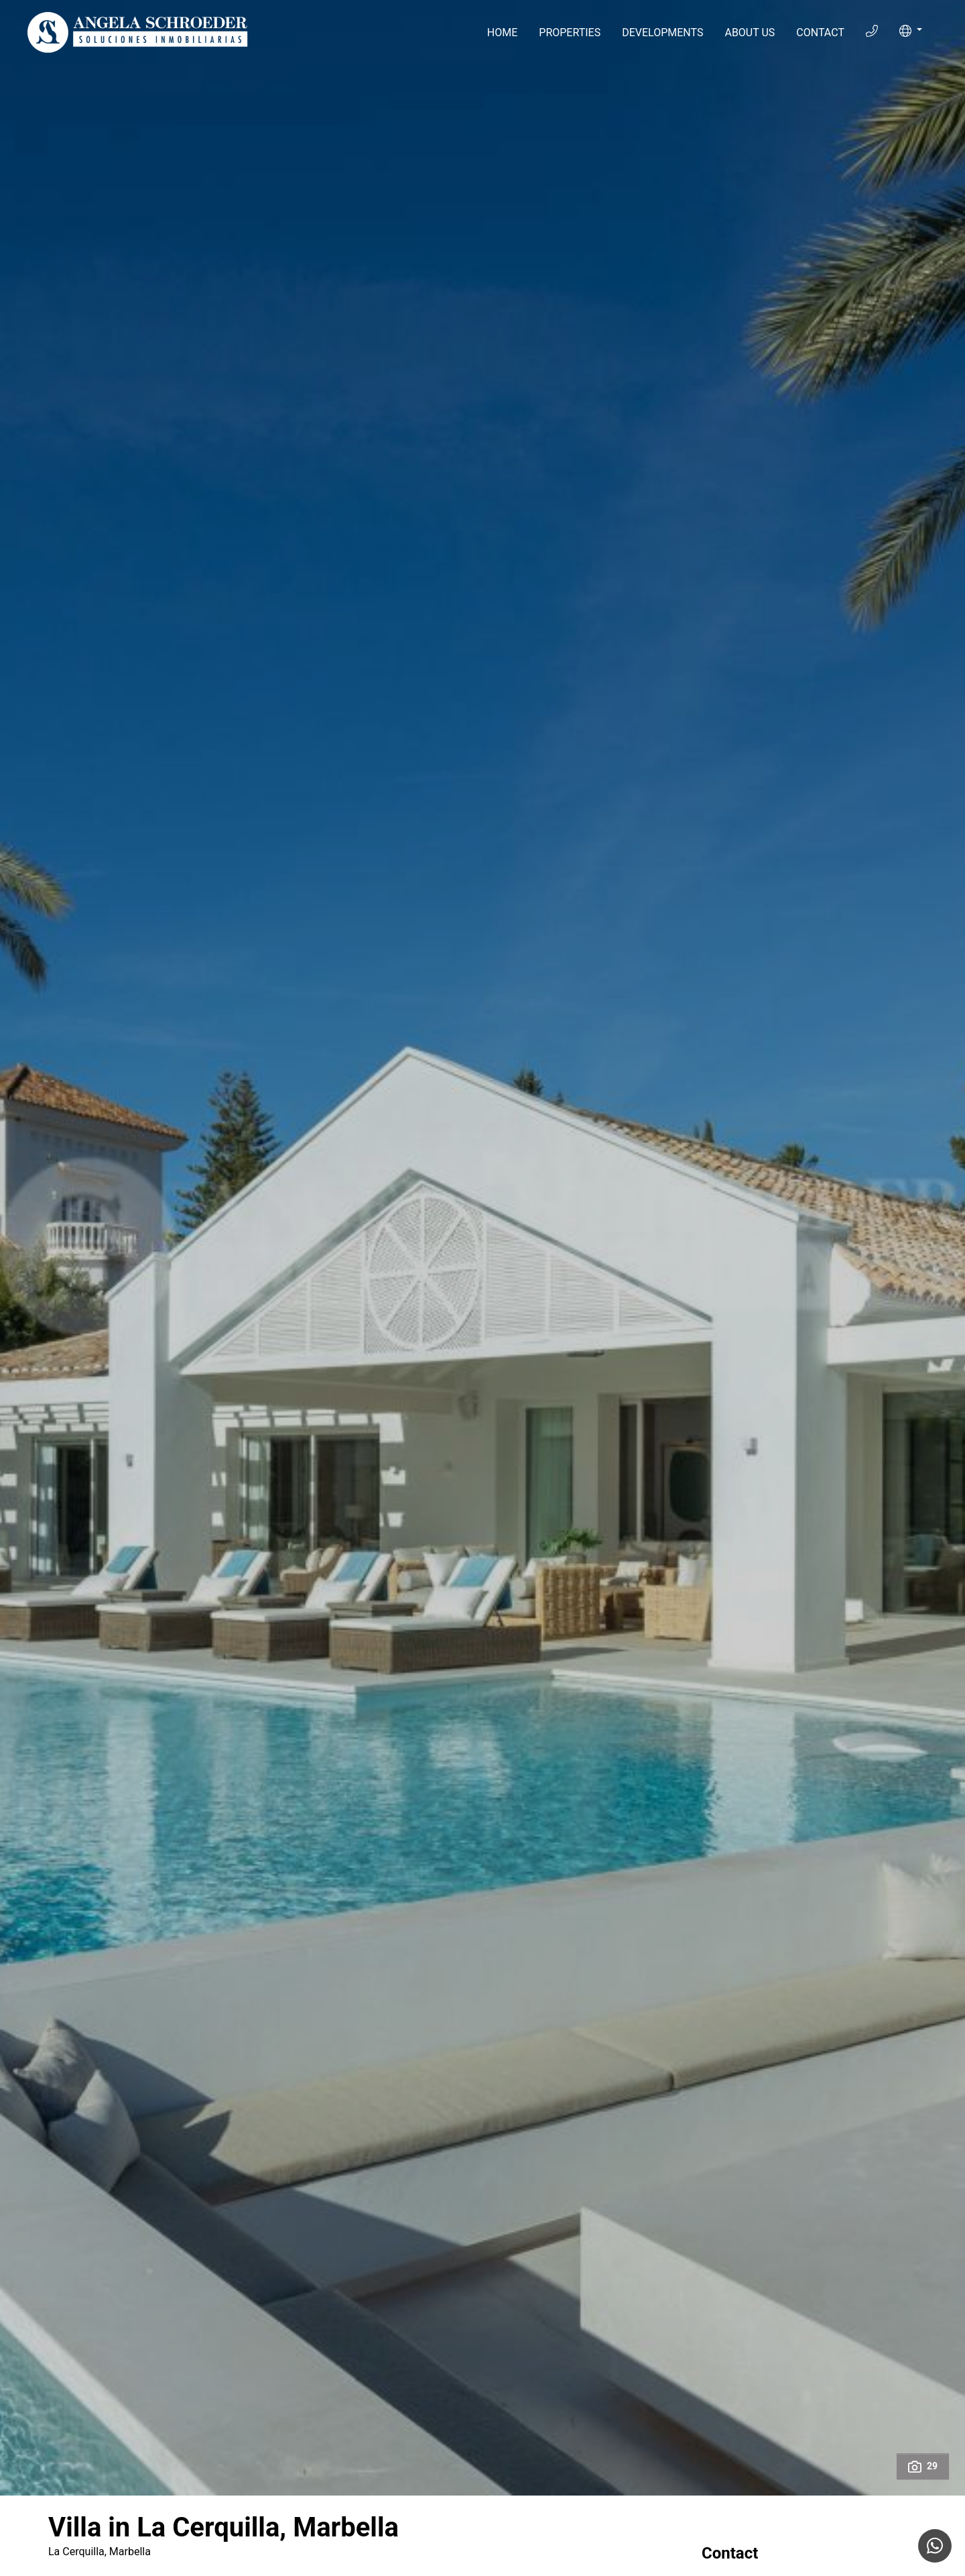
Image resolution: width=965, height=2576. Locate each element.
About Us (749, 32)
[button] (910, 30)
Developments (662, 32)
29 (923, 2466)
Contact (820, 32)
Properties (569, 32)
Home (502, 32)
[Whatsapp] (935, 2546)
